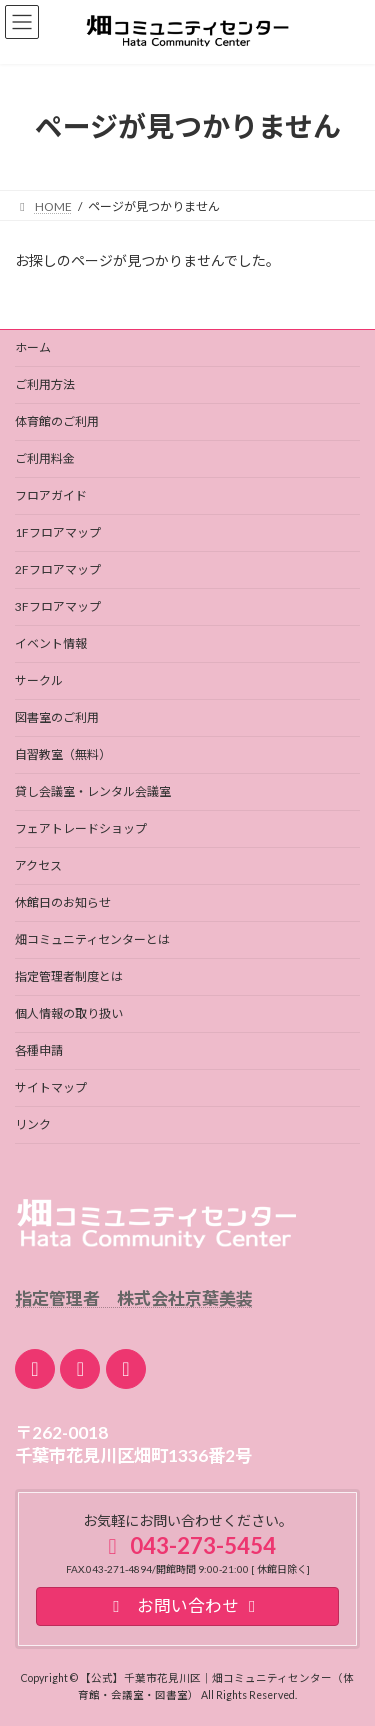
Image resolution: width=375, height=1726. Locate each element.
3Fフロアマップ (58, 606)
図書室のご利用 (57, 717)
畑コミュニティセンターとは (92, 939)
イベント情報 (51, 643)
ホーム (33, 347)
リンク (33, 1124)
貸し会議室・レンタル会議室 (93, 791)
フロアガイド (51, 495)
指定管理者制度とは (69, 976)
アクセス (38, 865)
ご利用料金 (45, 458)
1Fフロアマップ (58, 532)
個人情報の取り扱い (69, 1013)
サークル (39, 680)
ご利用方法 (45, 384)
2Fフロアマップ (58, 569)
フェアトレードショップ (81, 828)
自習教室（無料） (63, 754)
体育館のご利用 (57, 421)
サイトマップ (51, 1087)
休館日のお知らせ (63, 902)
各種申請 (39, 1050)
